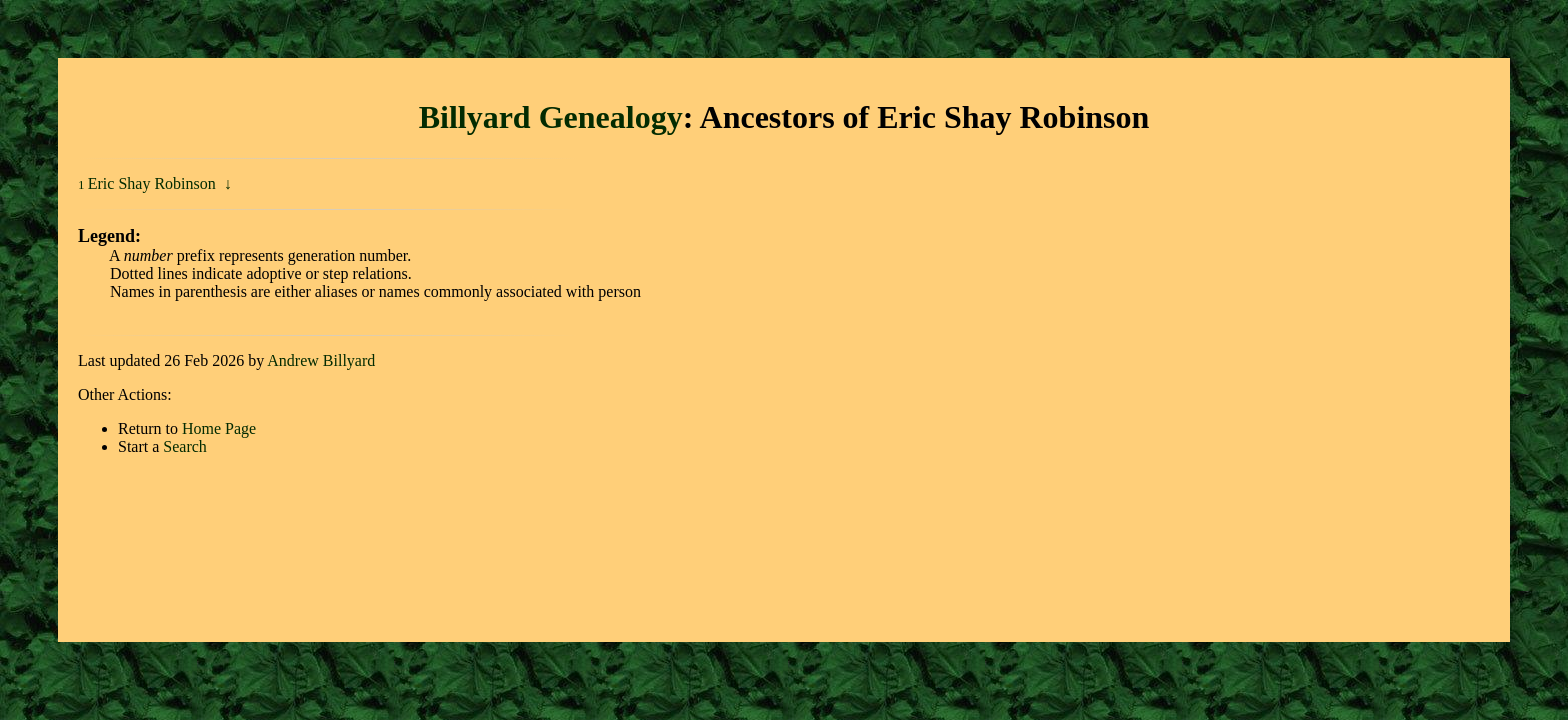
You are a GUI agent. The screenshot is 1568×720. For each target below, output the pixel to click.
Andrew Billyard (321, 360)
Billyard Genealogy (551, 117)
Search (185, 446)
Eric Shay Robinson (154, 183)
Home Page (219, 428)
